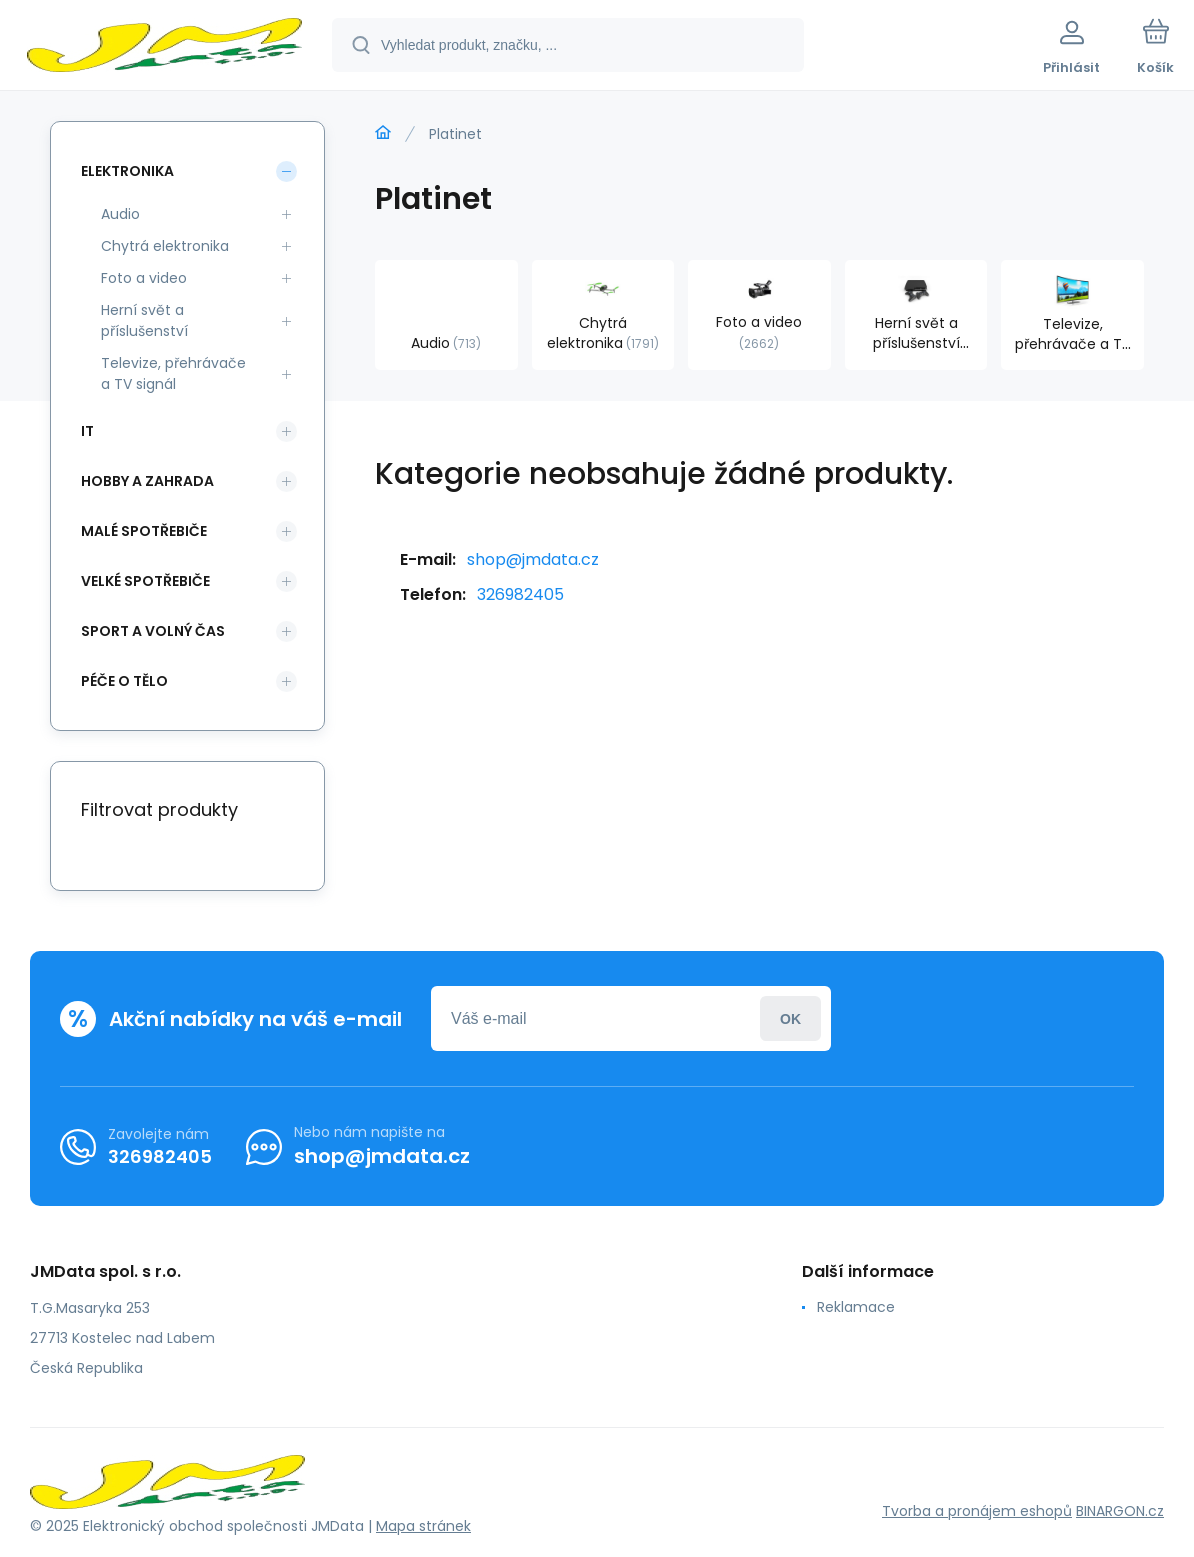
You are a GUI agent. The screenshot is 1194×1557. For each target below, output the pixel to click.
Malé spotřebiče (144, 531)
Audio (120, 214)
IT (87, 431)
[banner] (164, 48)
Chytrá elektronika (165, 246)
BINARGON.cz (1120, 1511)
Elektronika (127, 171)
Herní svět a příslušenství (144, 320)
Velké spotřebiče (145, 581)
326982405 (520, 594)
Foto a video (144, 278)
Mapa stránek (423, 1526)
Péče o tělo (124, 681)
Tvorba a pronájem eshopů (977, 1511)
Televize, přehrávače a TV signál (173, 373)
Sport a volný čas (153, 631)
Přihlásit (790, 1018)
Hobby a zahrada (147, 481)
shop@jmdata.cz (533, 559)
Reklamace (856, 1307)
